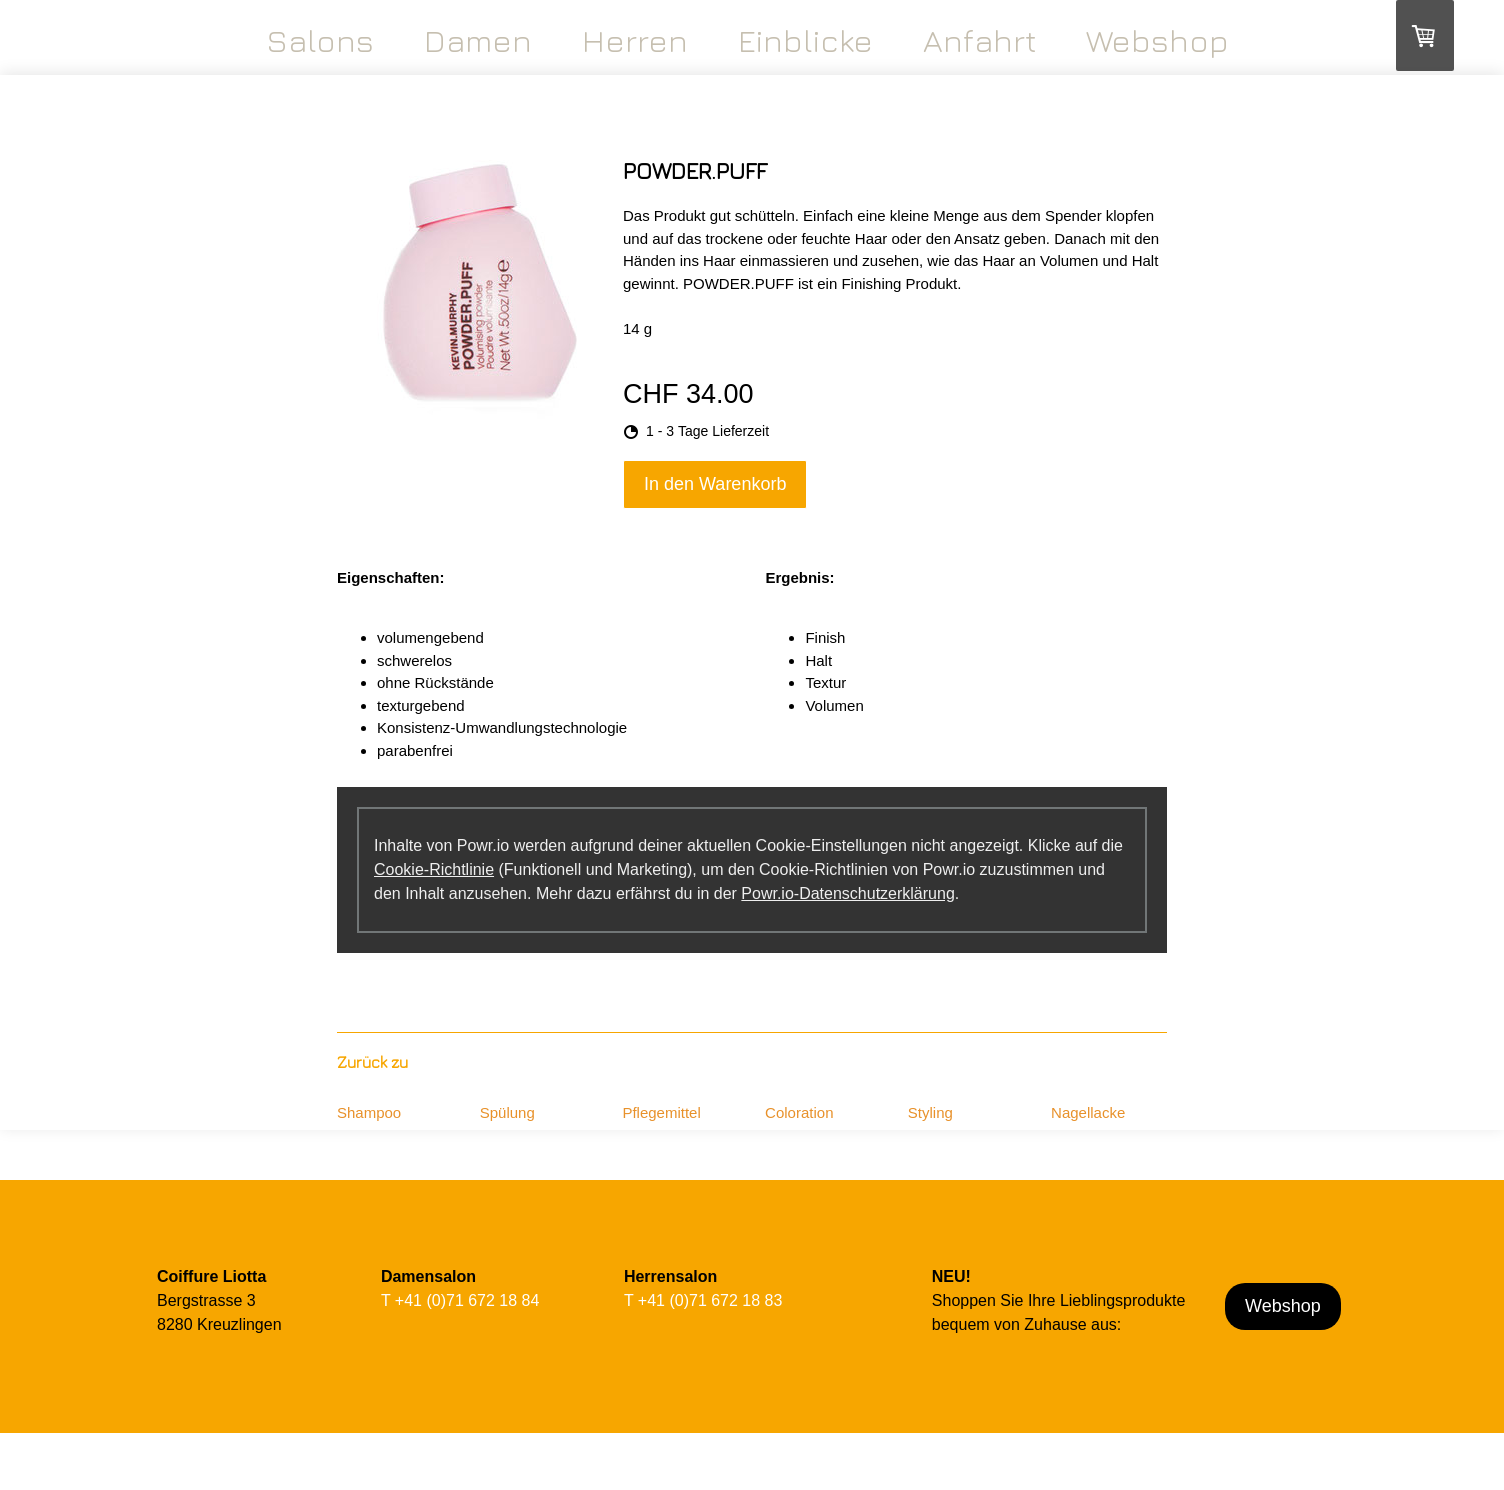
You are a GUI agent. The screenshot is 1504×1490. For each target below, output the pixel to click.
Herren (635, 40)
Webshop (1157, 40)
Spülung (507, 1112)
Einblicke (805, 40)
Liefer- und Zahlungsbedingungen (332, 1482)
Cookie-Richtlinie (434, 869)
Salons (320, 40)
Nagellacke (1088, 1112)
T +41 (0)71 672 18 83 (703, 1300)
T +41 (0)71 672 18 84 (460, 1300)
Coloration (799, 1112)
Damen (478, 40)
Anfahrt (979, 40)
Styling (930, 1112)
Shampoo (369, 1112)
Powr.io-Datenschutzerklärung (847, 893)
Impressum (179, 1482)
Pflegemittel (661, 1112)
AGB (228, 1482)
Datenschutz (456, 1482)
